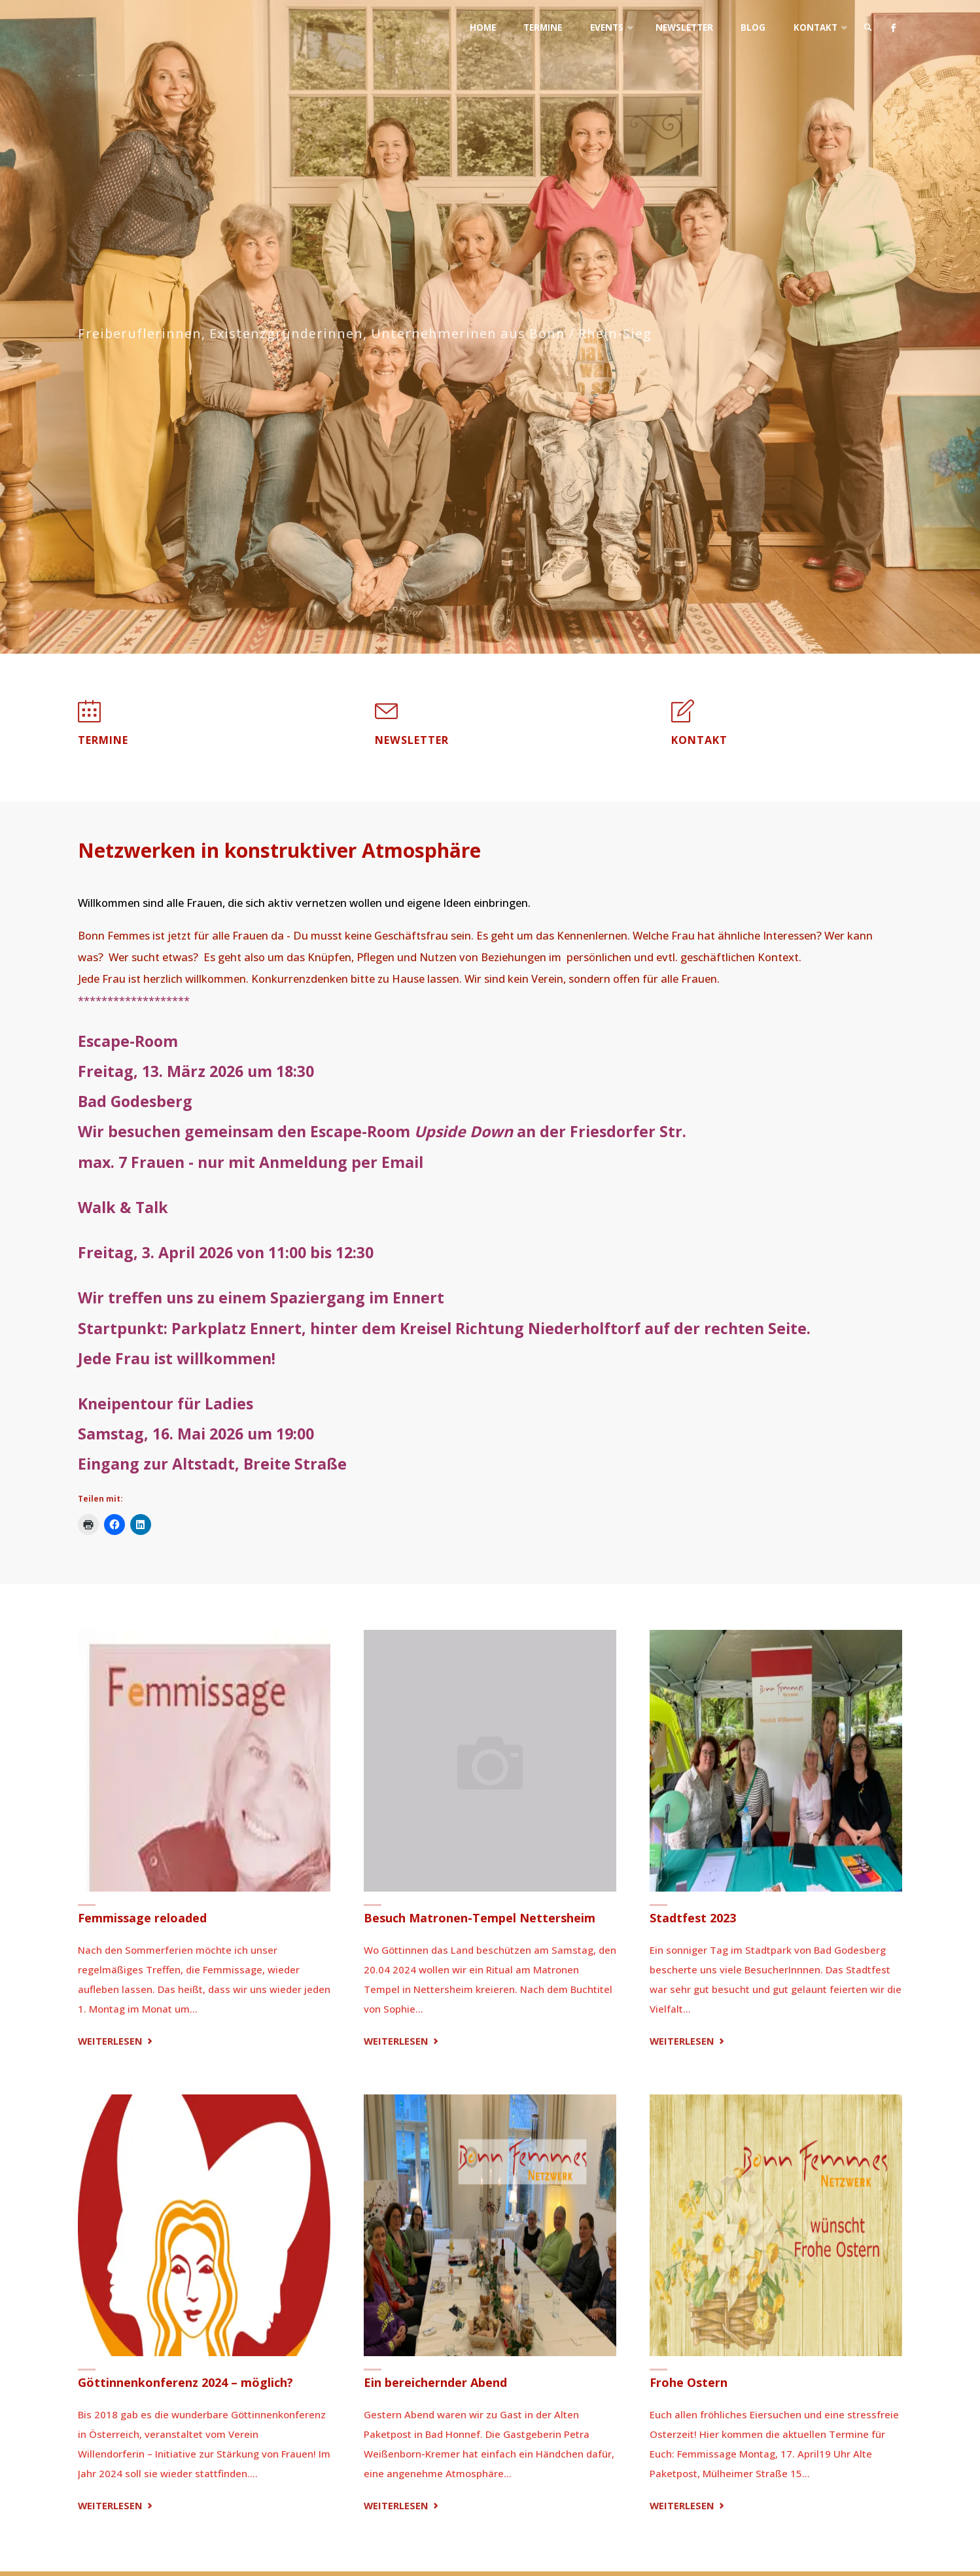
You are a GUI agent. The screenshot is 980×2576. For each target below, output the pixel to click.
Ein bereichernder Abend (435, 2382)
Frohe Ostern (688, 2382)
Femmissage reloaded (142, 1918)
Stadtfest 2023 (693, 1918)
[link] (866, 28)
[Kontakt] (682, 717)
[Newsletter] (386, 717)
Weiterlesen (117, 2041)
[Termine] (89, 717)
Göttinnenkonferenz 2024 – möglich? (185, 2382)
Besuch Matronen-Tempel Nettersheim (479, 1918)
